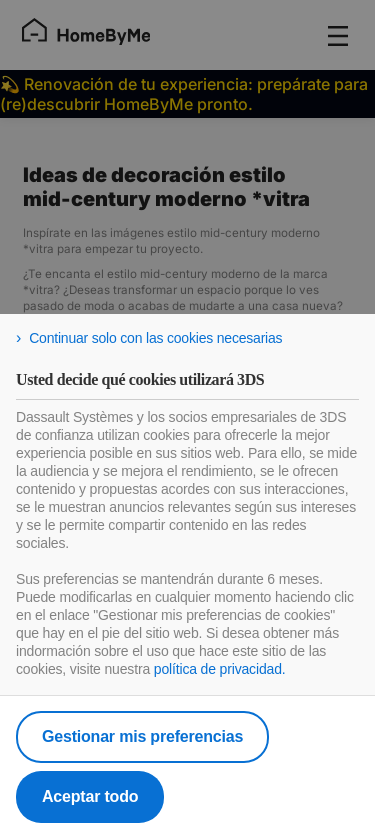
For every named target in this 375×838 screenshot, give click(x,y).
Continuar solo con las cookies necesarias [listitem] (155, 338)
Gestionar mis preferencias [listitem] (142, 736)
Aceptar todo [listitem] (90, 796)
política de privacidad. (220, 669)
